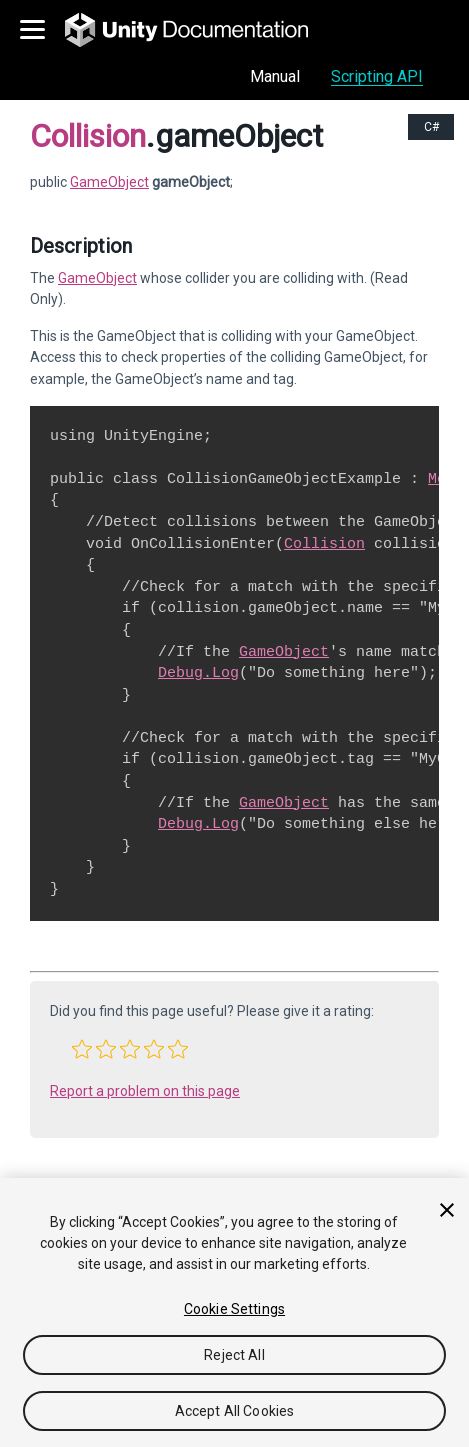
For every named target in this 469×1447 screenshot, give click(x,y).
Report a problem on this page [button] (145, 1091)
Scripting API (377, 76)
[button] (82, 1049)
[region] (234, 1312)
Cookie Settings (234, 1309)
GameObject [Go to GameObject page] (109, 182)
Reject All (234, 1355)
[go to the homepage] (200, 30)
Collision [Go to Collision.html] (324, 544)
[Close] (447, 1210)
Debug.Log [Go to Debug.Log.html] (198, 673)
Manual (275, 76)
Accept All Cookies (235, 1411)
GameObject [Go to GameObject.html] (97, 278)
